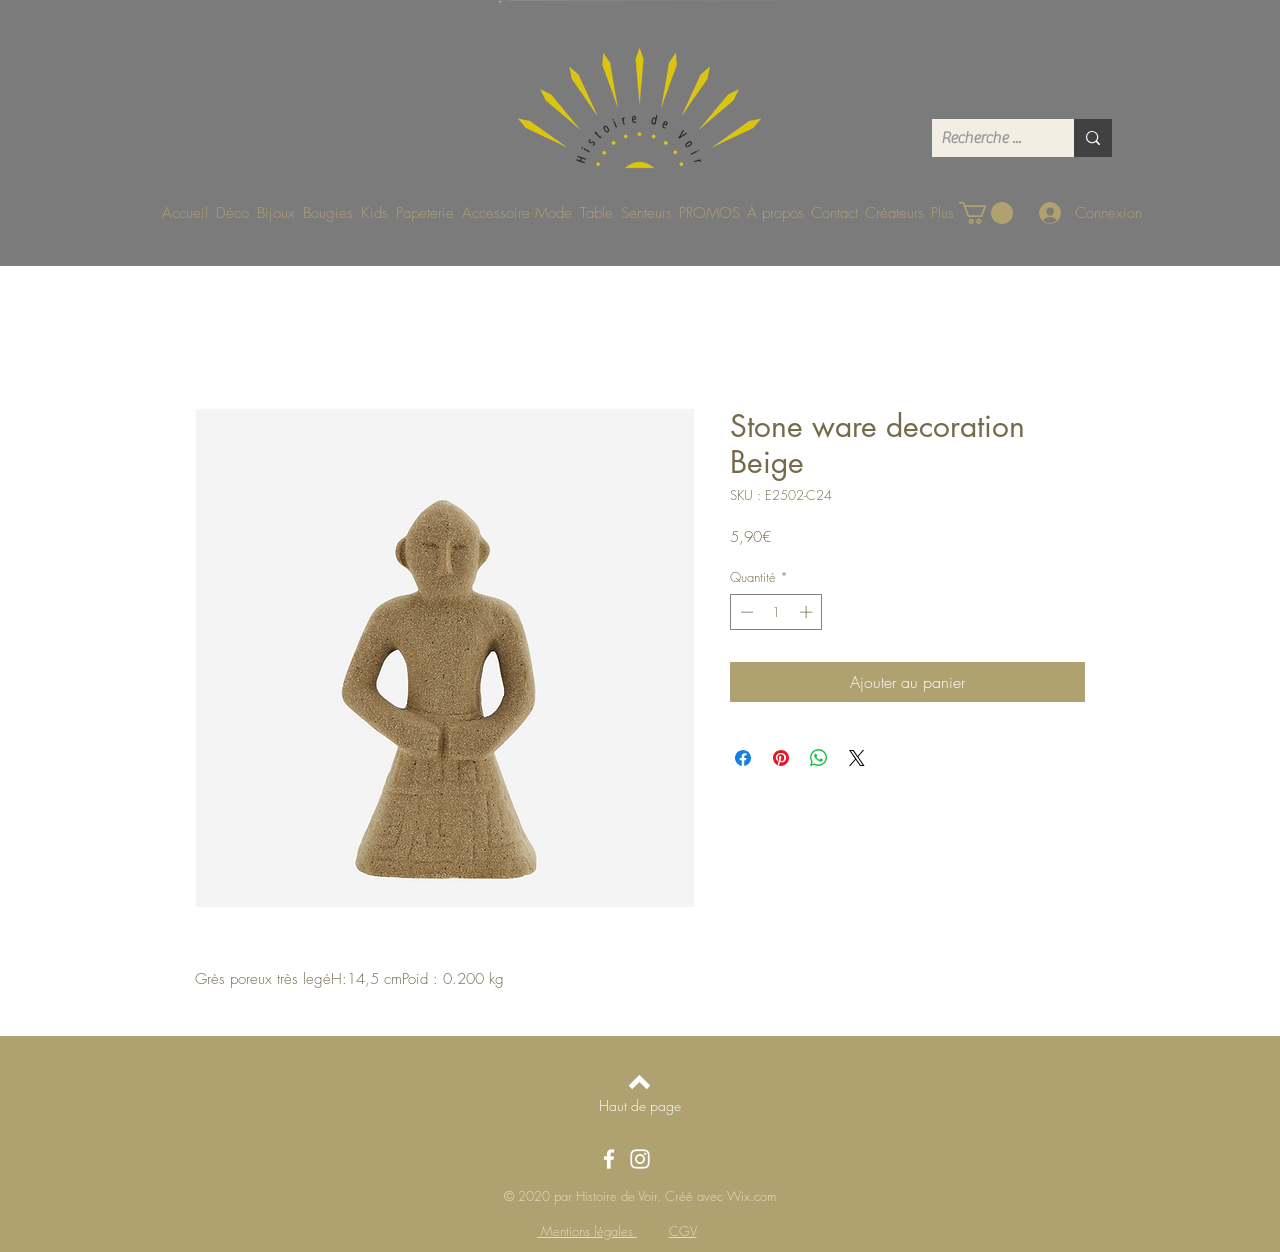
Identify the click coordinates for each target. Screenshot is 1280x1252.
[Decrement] (745, 612)
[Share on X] (857, 758)
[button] (986, 213)
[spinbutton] (776, 612)
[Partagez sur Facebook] (743, 758)
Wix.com (751, 1196)
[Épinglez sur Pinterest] (781, 758)
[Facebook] (609, 1159)
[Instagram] (640, 1159)
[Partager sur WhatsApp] (819, 758)
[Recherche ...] (986, 138)
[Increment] (808, 612)
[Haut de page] (639, 1106)
